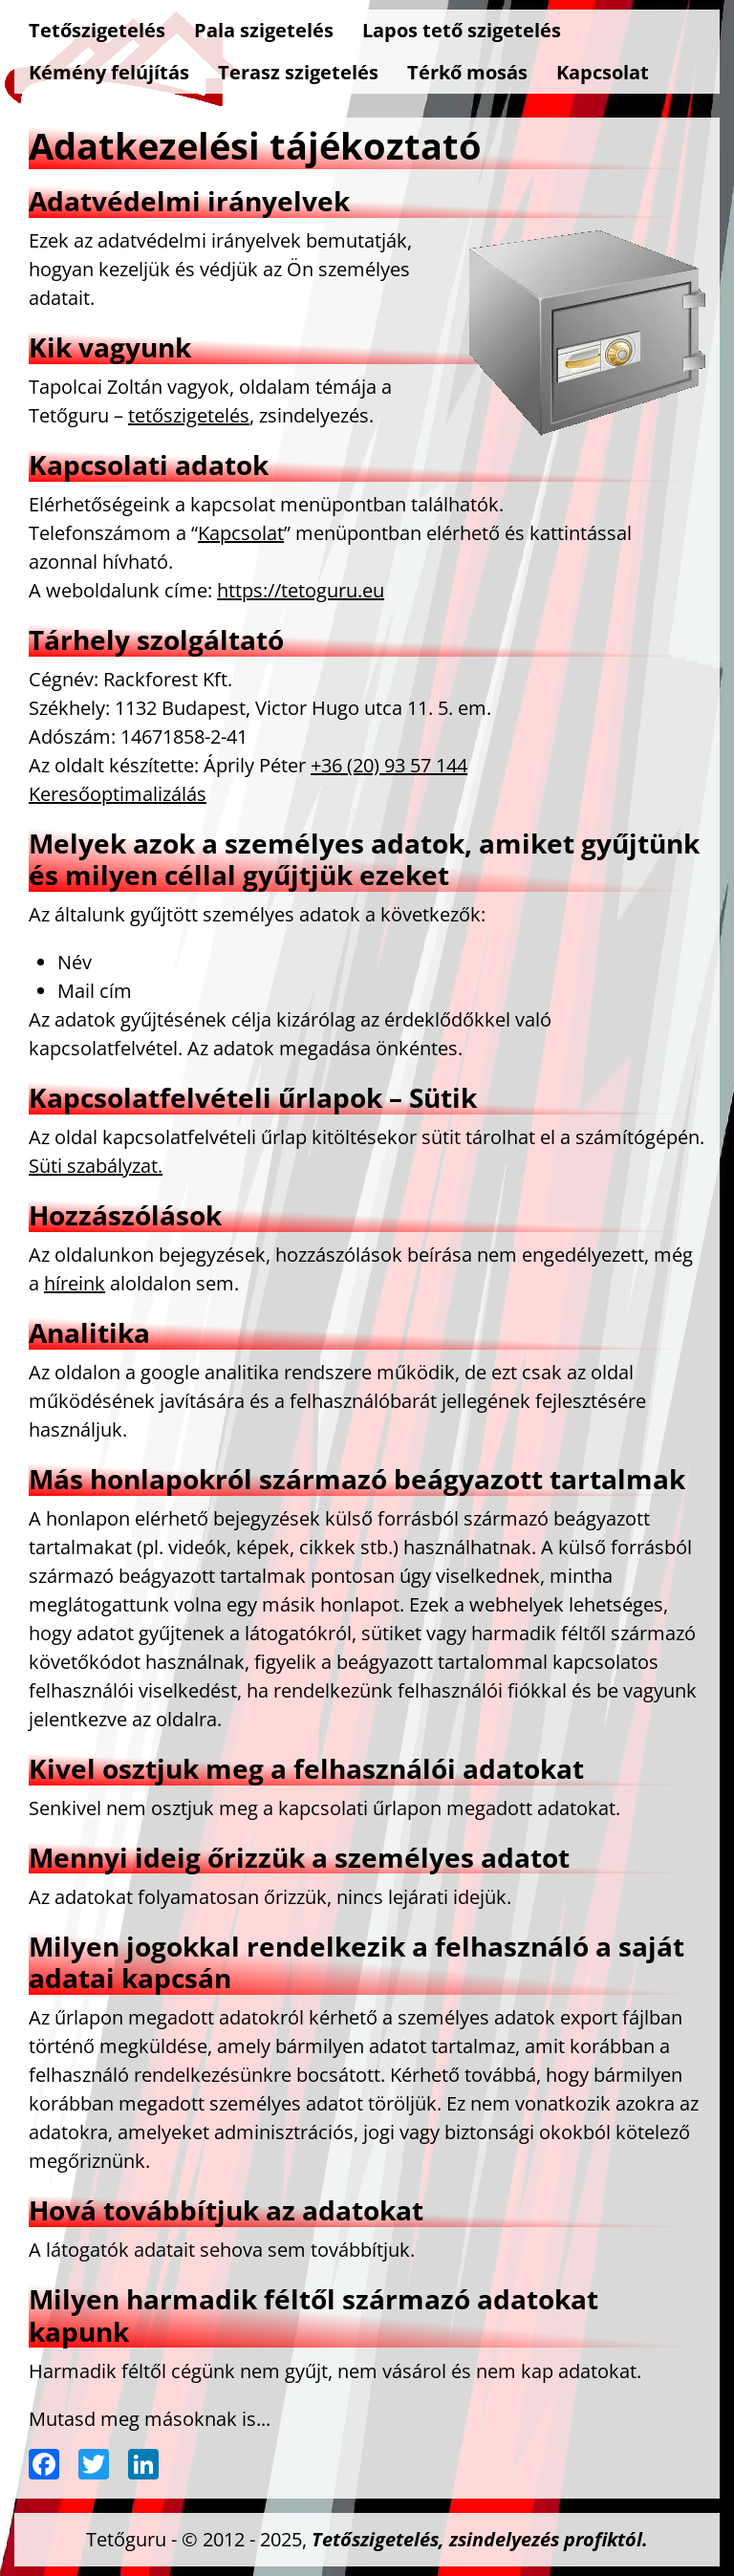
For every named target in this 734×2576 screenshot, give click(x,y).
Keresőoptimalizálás (117, 794)
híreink (74, 1283)
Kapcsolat (602, 72)
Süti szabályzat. (95, 1166)
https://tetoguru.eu (300, 590)
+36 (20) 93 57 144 (389, 765)
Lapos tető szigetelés (461, 30)
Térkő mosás (467, 72)
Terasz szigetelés (298, 72)
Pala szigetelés (264, 30)
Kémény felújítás (109, 72)
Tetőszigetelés (97, 30)
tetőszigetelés (188, 415)
